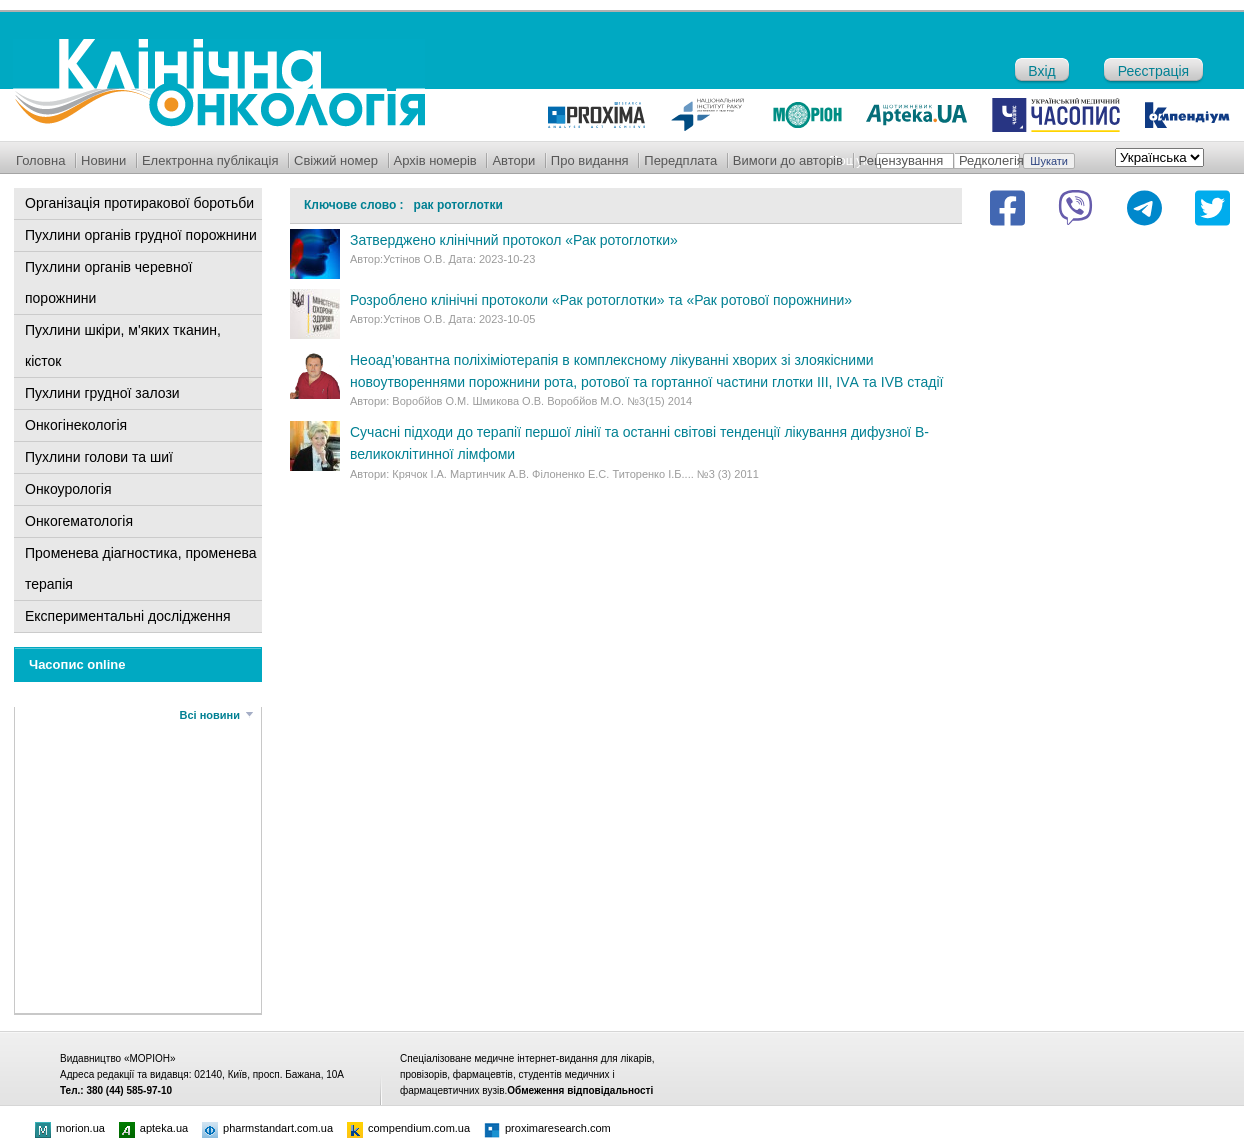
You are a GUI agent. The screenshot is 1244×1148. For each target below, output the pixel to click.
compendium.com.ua (408, 1128)
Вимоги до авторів (788, 160)
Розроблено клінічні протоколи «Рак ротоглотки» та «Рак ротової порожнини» (601, 300)
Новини (103, 160)
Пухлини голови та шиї (99, 457)
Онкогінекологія (76, 425)
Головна (40, 160)
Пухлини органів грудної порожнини (141, 235)
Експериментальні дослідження (128, 616)
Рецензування (901, 160)
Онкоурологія (68, 489)
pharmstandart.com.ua (267, 1128)
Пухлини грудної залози (102, 393)
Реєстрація (1153, 71)
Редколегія (991, 160)
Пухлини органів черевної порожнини (108, 282)
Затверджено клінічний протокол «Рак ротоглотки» (514, 240)
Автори (513, 160)
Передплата (680, 160)
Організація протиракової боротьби (139, 203)
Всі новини (210, 715)
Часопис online (77, 664)
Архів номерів (435, 160)
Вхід (1041, 71)
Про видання (590, 160)
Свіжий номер (336, 160)
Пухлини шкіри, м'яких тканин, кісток (123, 345)
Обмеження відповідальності (580, 1090)
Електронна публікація (210, 160)
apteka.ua (153, 1128)
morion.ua (70, 1128)
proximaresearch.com (547, 1128)
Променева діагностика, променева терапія (141, 568)
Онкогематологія (79, 521)
